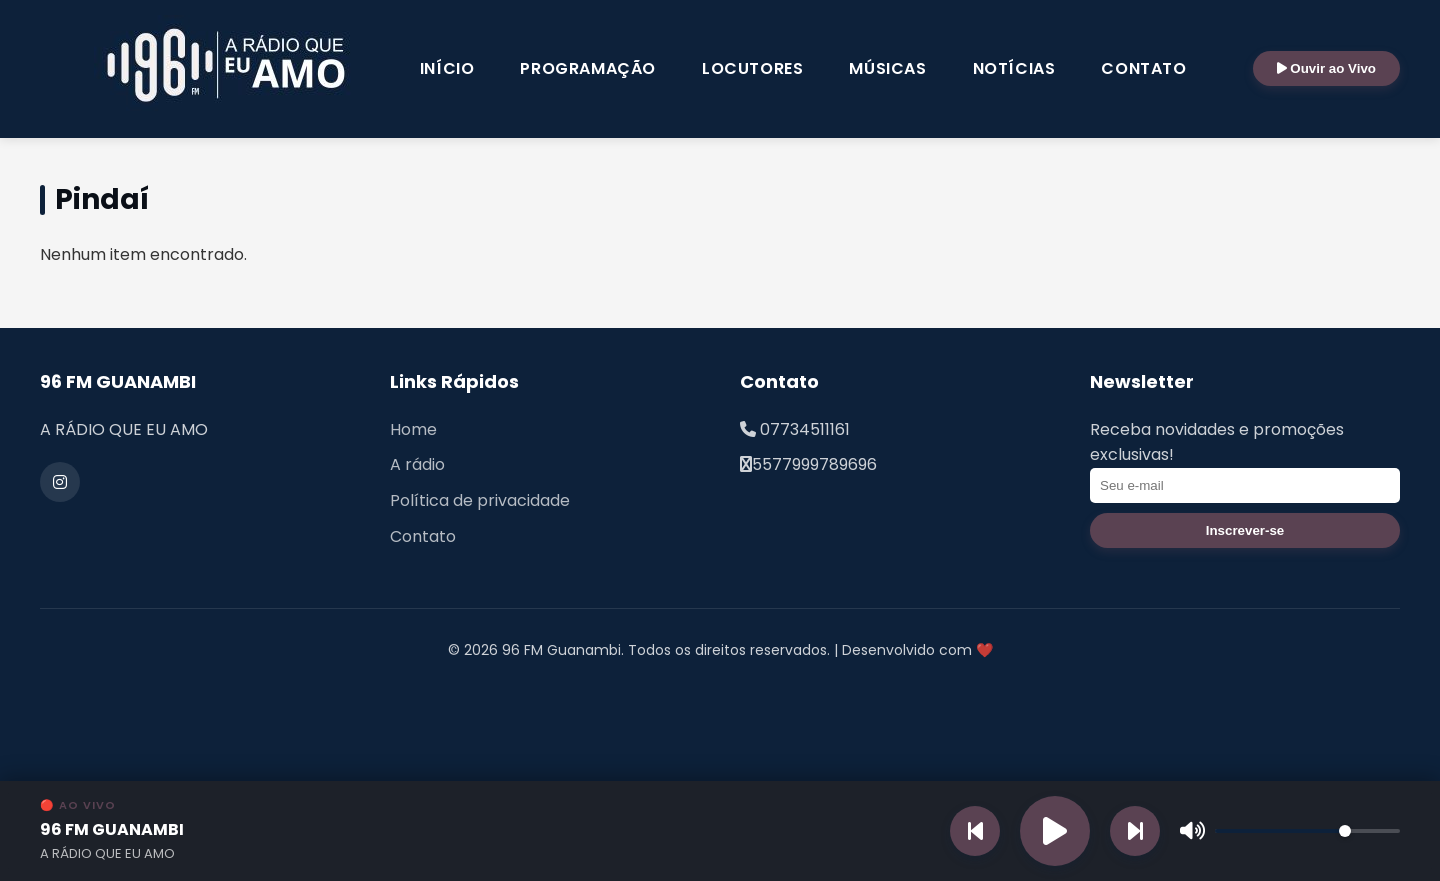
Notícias (1014, 68)
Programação (588, 68)
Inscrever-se (1245, 530)
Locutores (752, 68)
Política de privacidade (480, 500)
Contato (1143, 68)
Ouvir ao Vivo (1326, 68)
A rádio (417, 464)
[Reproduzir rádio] (1055, 831)
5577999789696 (814, 464)
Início (447, 68)
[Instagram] (60, 482)
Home (413, 429)
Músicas (887, 68)
